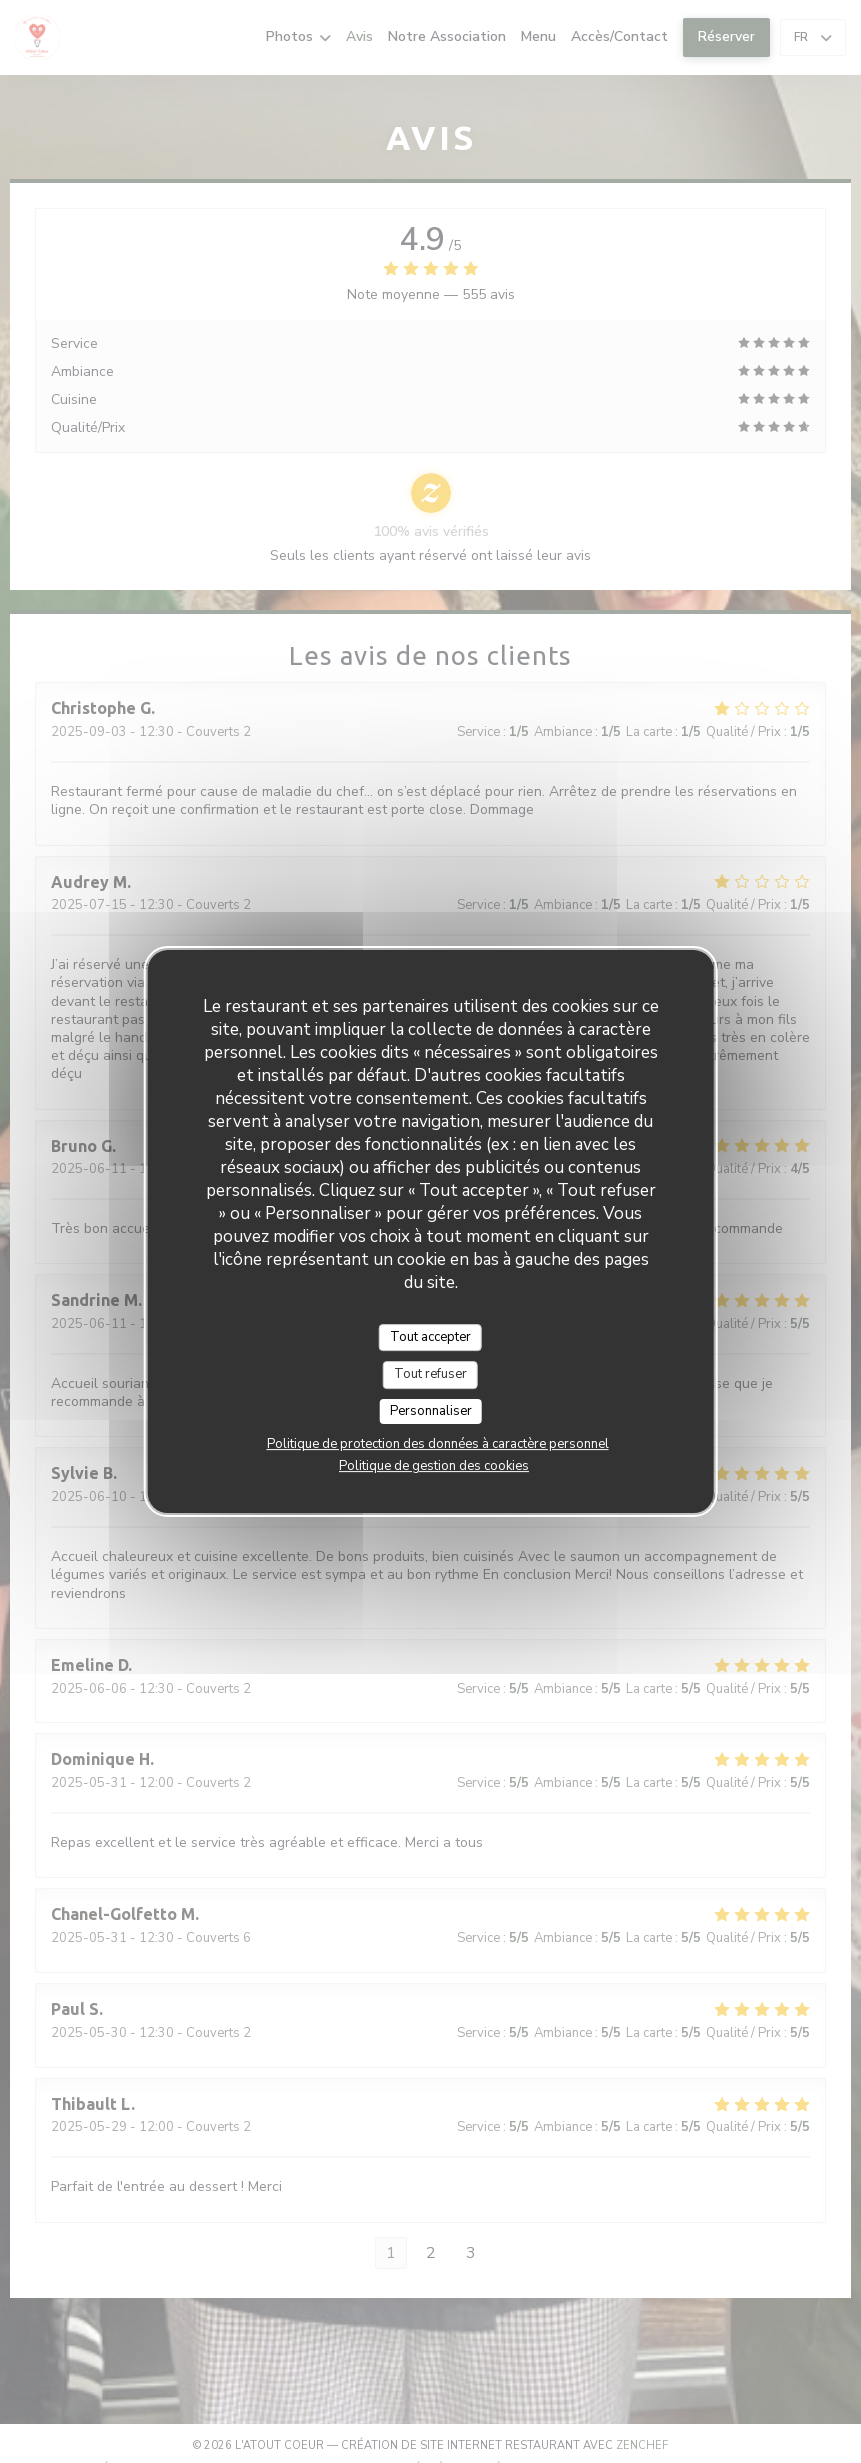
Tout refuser (430, 1374)
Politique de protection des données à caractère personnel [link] (438, 1444)
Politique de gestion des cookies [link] (434, 1466)
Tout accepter (430, 1337)
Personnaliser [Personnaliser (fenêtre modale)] (431, 1411)
